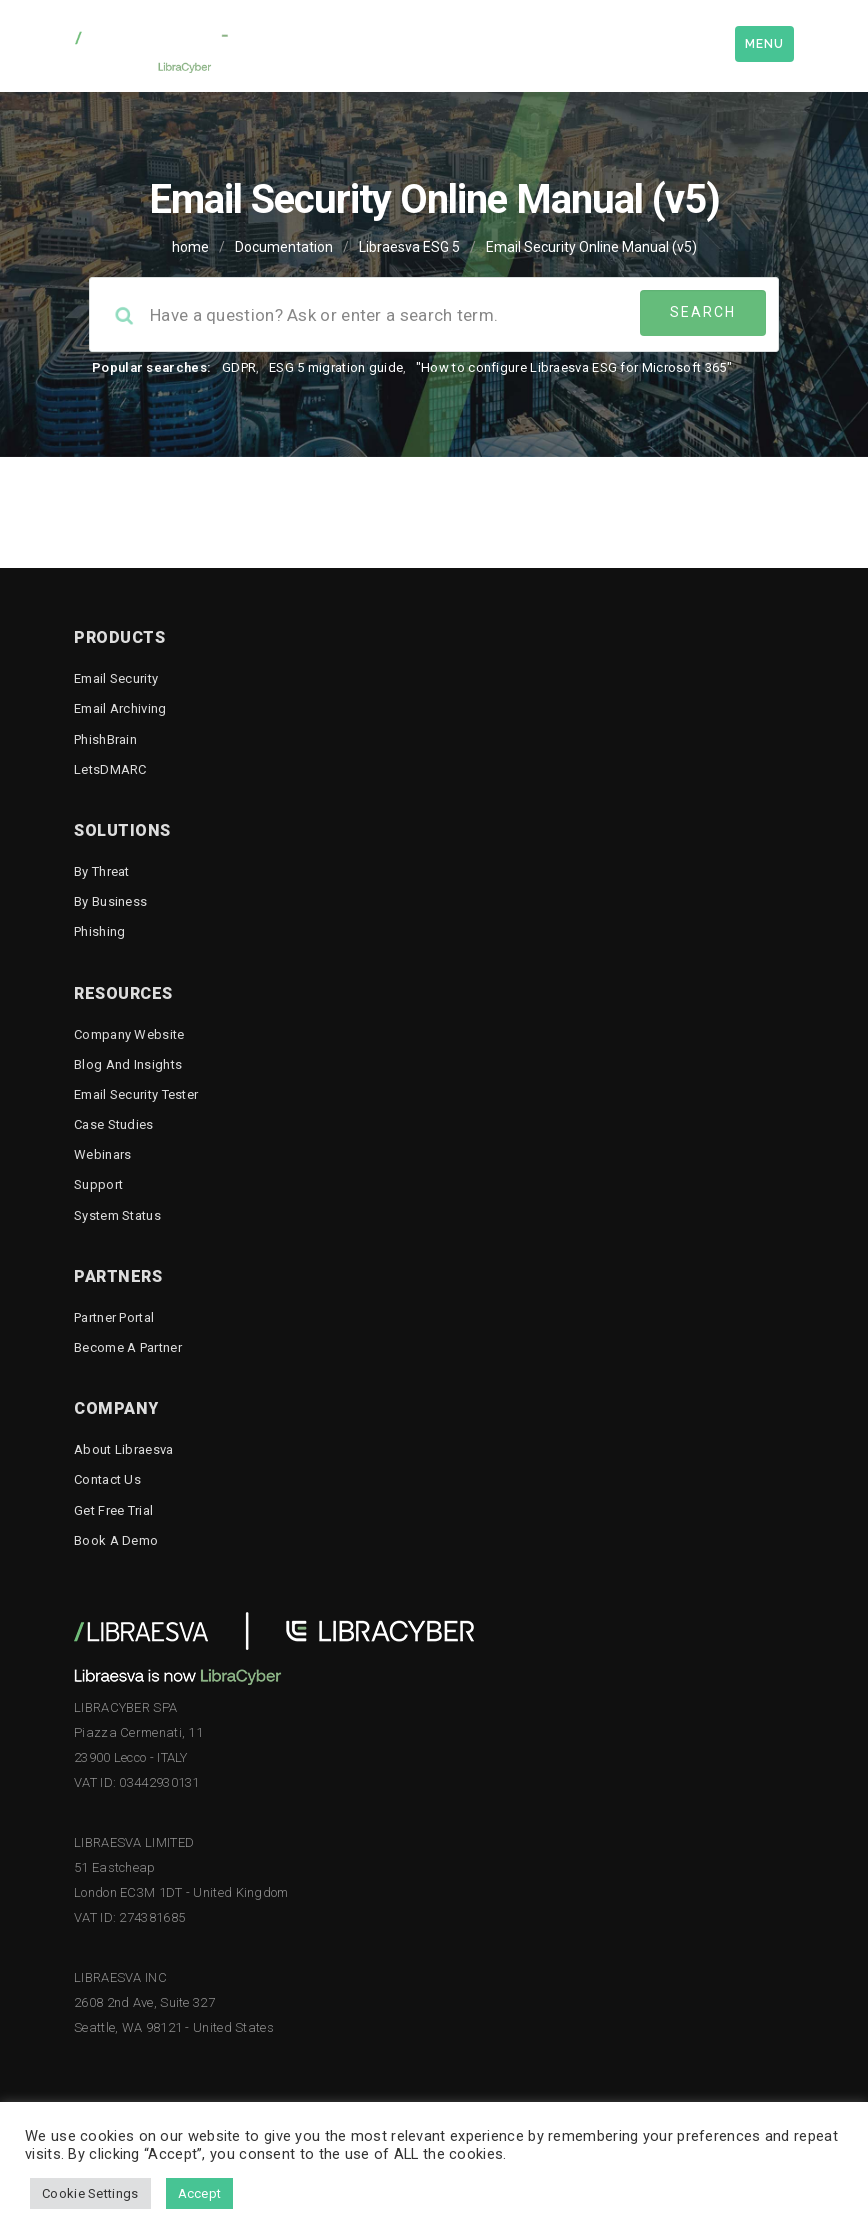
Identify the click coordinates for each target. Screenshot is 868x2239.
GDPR (239, 367)
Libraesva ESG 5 (409, 247)
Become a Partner (128, 1347)
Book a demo (116, 1540)
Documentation (284, 247)
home (190, 247)
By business (110, 901)
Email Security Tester (136, 1094)
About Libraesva (124, 1449)
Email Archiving (120, 708)
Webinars (102, 1154)
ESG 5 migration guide (336, 367)
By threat (102, 871)
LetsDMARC (110, 769)
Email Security (116, 678)
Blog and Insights (128, 1064)
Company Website (129, 1034)
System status (117, 1215)
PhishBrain (105, 739)
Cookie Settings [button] (90, 2193)
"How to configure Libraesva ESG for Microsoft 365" (574, 367)
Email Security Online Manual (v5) (591, 247)
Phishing (99, 931)
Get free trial (113, 1510)
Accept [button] (200, 2193)
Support (98, 1184)
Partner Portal (114, 1317)
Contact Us (107, 1479)
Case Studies (114, 1124)
